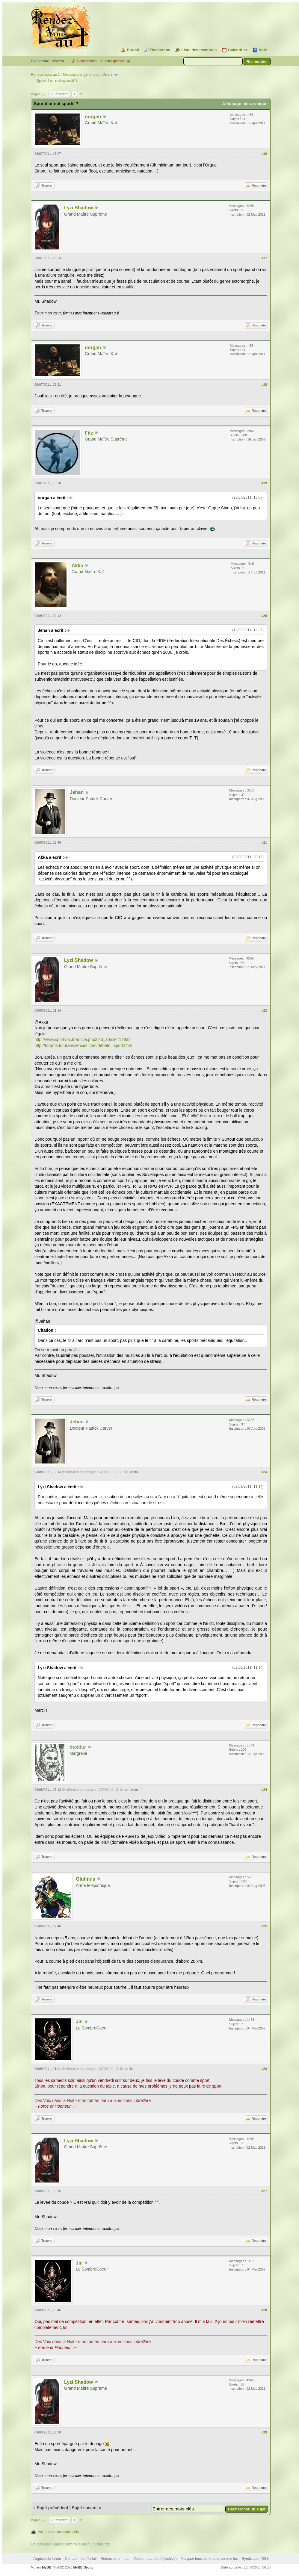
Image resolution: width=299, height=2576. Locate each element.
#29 (264, 2432)
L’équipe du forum (46, 2559)
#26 (264, 2069)
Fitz (89, 432)
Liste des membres (199, 50)
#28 (264, 2310)
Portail (133, 50)
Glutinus (85, 1879)
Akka (77, 565)
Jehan (77, 792)
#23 (264, 1472)
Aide (263, 50)
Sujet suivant (85, 2507)
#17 (264, 258)
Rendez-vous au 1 (45, 74)
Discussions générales (81, 74)
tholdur (133, 1789)
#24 (264, 1789)
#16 (264, 153)
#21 (264, 842)
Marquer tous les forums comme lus (209, 2559)
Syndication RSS (255, 2559)
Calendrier (237, 50)
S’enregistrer (113, 61)
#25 (264, 1926)
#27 (264, 2191)
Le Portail (88, 2559)
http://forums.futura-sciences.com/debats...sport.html (83, 1045)
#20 (264, 615)
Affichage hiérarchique (245, 103)
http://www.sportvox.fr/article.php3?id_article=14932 (82, 1039)
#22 (264, 1010)
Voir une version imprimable (58, 2531)
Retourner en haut (115, 2559)
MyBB (46, 2567)
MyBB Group (83, 2567)
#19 (264, 483)
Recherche (160, 50)
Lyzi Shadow (78, 207)
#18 (264, 384)
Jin (79, 2021)
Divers (107, 74)
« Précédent (59, 94)
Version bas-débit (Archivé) (155, 2559)
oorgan (93, 116)
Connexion (87, 61)
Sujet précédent (52, 2507)
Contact (71, 2559)
